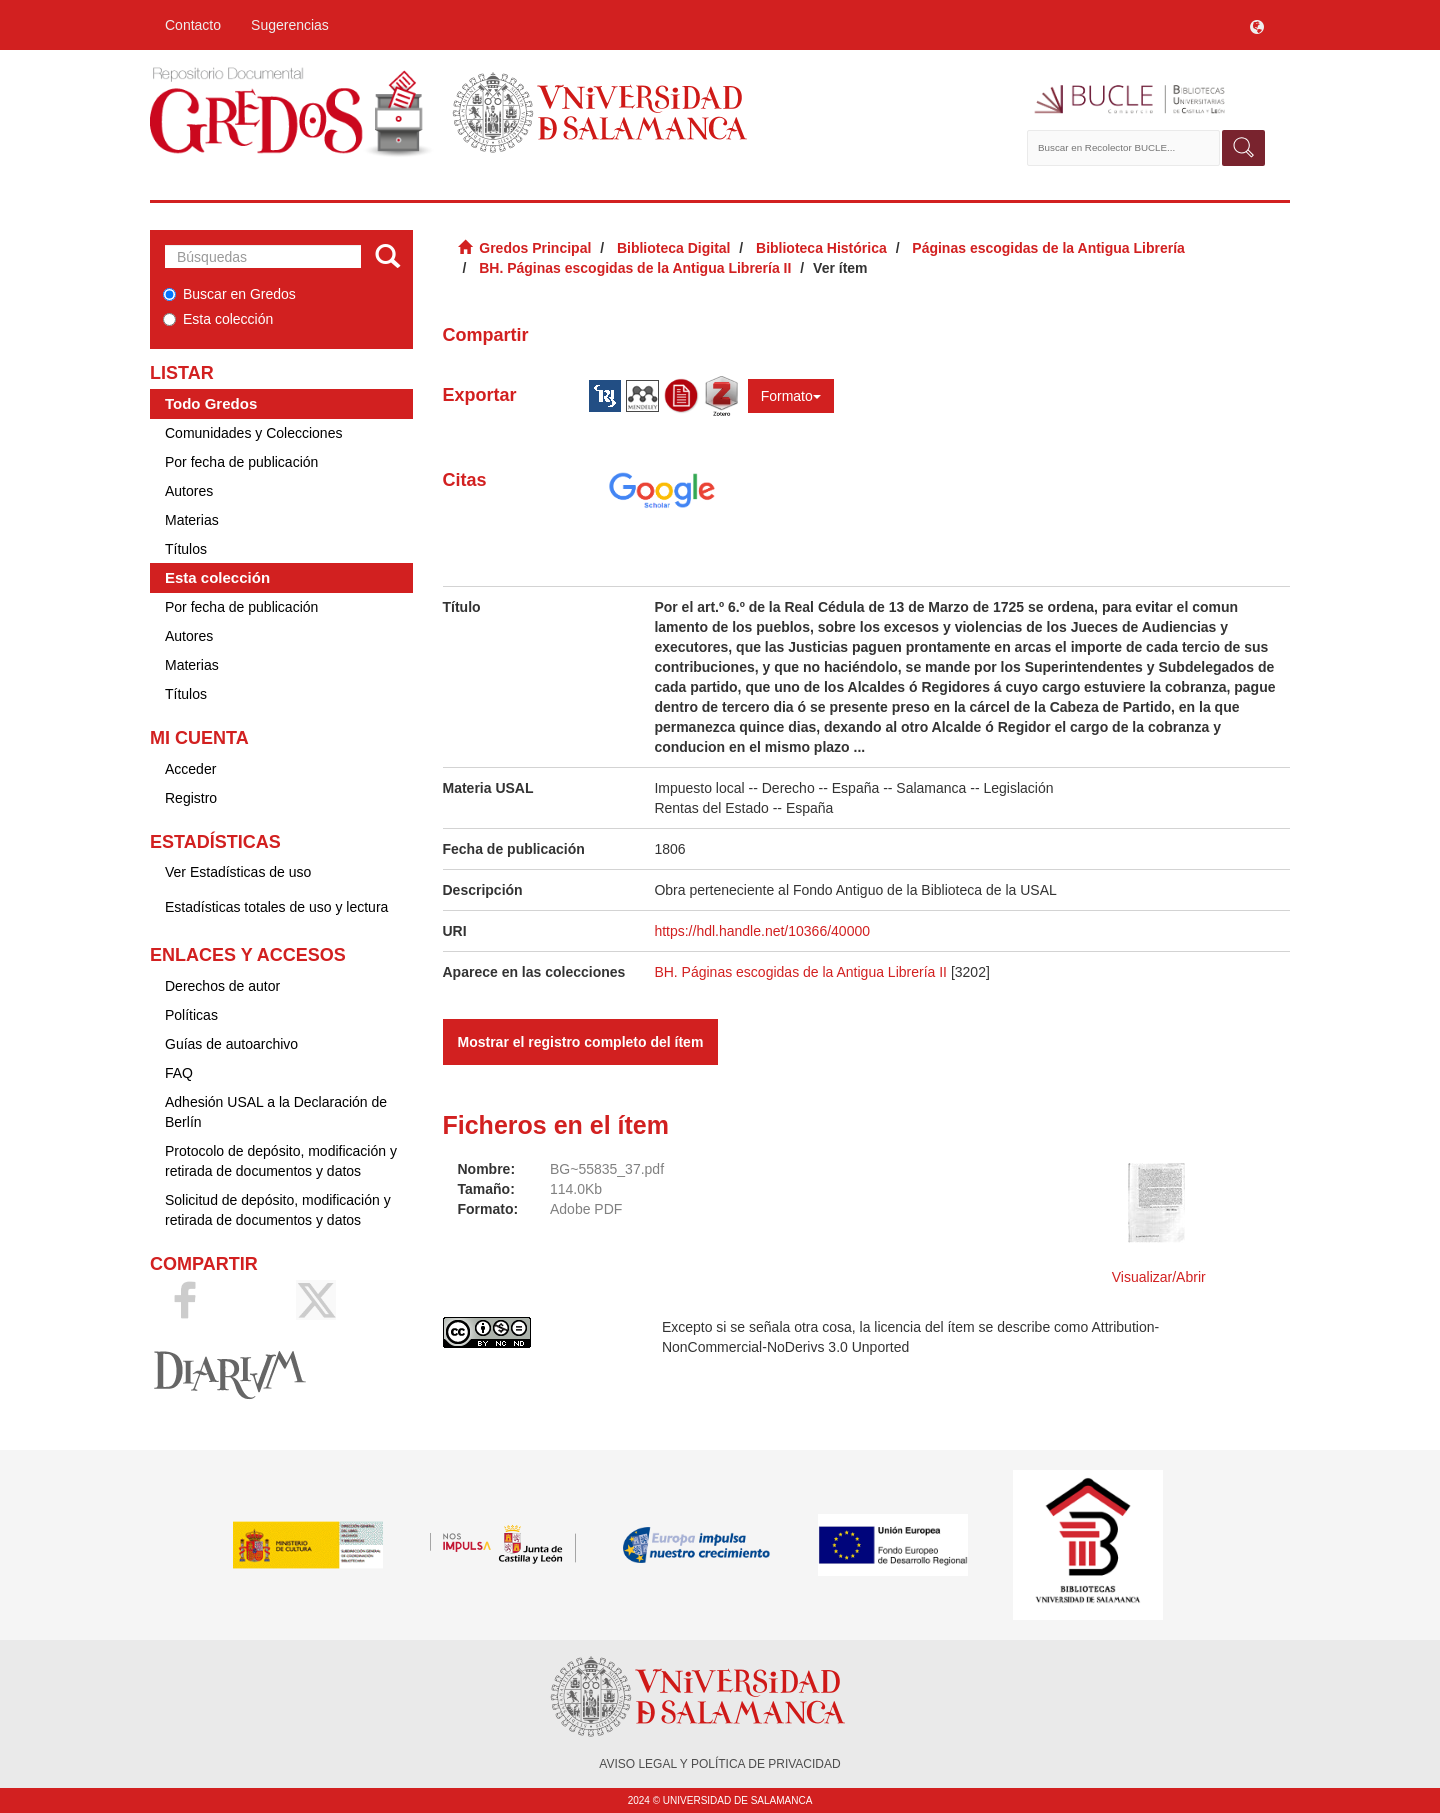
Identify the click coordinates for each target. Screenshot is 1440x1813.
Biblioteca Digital (674, 248)
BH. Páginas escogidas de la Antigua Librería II (635, 268)
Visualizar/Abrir (1159, 1277)
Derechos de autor (222, 986)
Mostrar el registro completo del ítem (581, 1042)
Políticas (191, 1015)
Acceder (190, 769)
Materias (192, 520)
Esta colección (218, 319)
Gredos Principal (535, 248)
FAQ (179, 1073)
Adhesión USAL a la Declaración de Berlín (276, 1112)
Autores (189, 491)
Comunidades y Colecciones (253, 433)
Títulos (186, 549)
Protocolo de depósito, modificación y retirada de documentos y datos (281, 1161)
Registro (191, 798)
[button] (1257, 25)
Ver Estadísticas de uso (238, 872)
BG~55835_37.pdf (607, 1169)
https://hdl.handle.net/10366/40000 (762, 931)
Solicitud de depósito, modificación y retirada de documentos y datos (278, 1210)
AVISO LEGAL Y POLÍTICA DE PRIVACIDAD (719, 1764)
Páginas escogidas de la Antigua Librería (1048, 248)
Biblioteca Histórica (821, 248)
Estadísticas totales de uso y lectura (276, 907)
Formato (791, 396)
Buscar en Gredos (229, 294)
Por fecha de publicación (241, 462)
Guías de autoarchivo (231, 1044)
